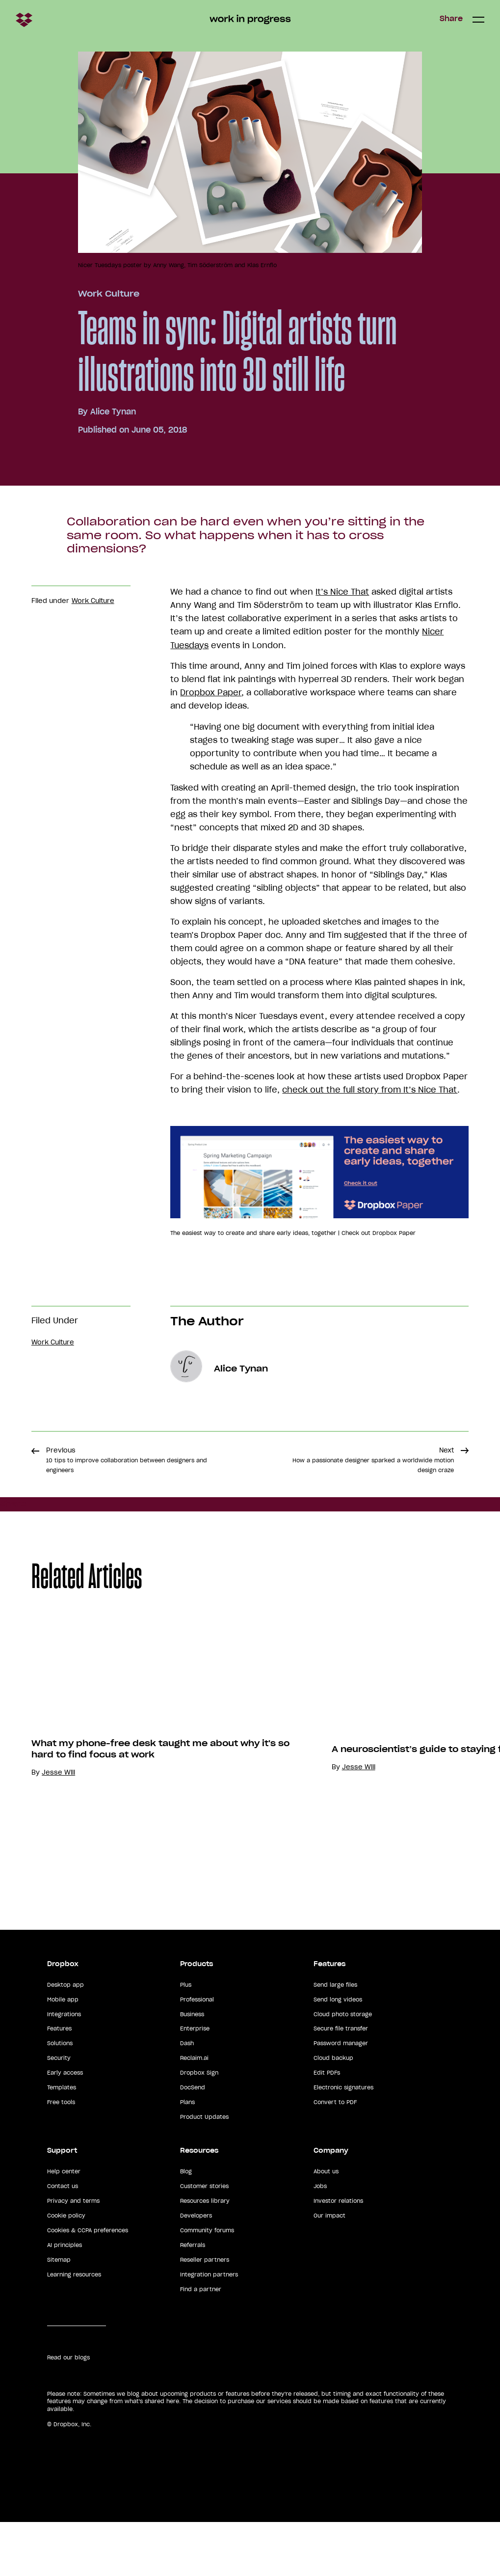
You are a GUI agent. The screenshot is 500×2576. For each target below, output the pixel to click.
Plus (185, 2038)
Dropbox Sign (199, 2126)
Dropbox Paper (210, 692)
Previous (126, 1460)
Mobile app (63, 2053)
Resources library (205, 2254)
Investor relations (338, 2254)
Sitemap (59, 2313)
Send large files (335, 2038)
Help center (63, 2225)
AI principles (64, 2298)
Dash (187, 2097)
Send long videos (338, 2053)
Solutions (60, 2097)
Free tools (61, 2156)
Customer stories (204, 2240)
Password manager (341, 2097)
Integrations (64, 2067)
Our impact (329, 2269)
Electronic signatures (343, 2141)
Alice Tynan (113, 411)
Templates (61, 2141)
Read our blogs (68, 2411)
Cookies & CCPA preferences (87, 2283)
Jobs (320, 2240)
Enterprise (195, 2082)
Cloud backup (333, 2112)
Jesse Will (58, 1878)
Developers (196, 2269)
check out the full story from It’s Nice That (369, 1090)
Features (59, 2082)
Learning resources (74, 2328)
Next (373, 1460)
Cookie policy (66, 2269)
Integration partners (209, 2328)
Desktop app (65, 2038)
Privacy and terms (73, 2254)
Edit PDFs (327, 2126)
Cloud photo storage (343, 2067)
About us (326, 2225)
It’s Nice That (342, 592)
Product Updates (204, 2170)
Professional (197, 2053)
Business (192, 2067)
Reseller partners (204, 2313)
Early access (65, 2126)
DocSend (192, 2141)
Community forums (207, 2283)
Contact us (62, 2240)
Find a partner (200, 2342)
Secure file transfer (341, 2082)
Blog (186, 2225)
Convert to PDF (335, 2156)
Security (59, 2112)
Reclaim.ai (194, 2112)
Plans (187, 2156)
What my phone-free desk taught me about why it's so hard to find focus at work (160, 1855)
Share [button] (451, 18)
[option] (150, 1774)
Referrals (192, 2298)
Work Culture (108, 293)
